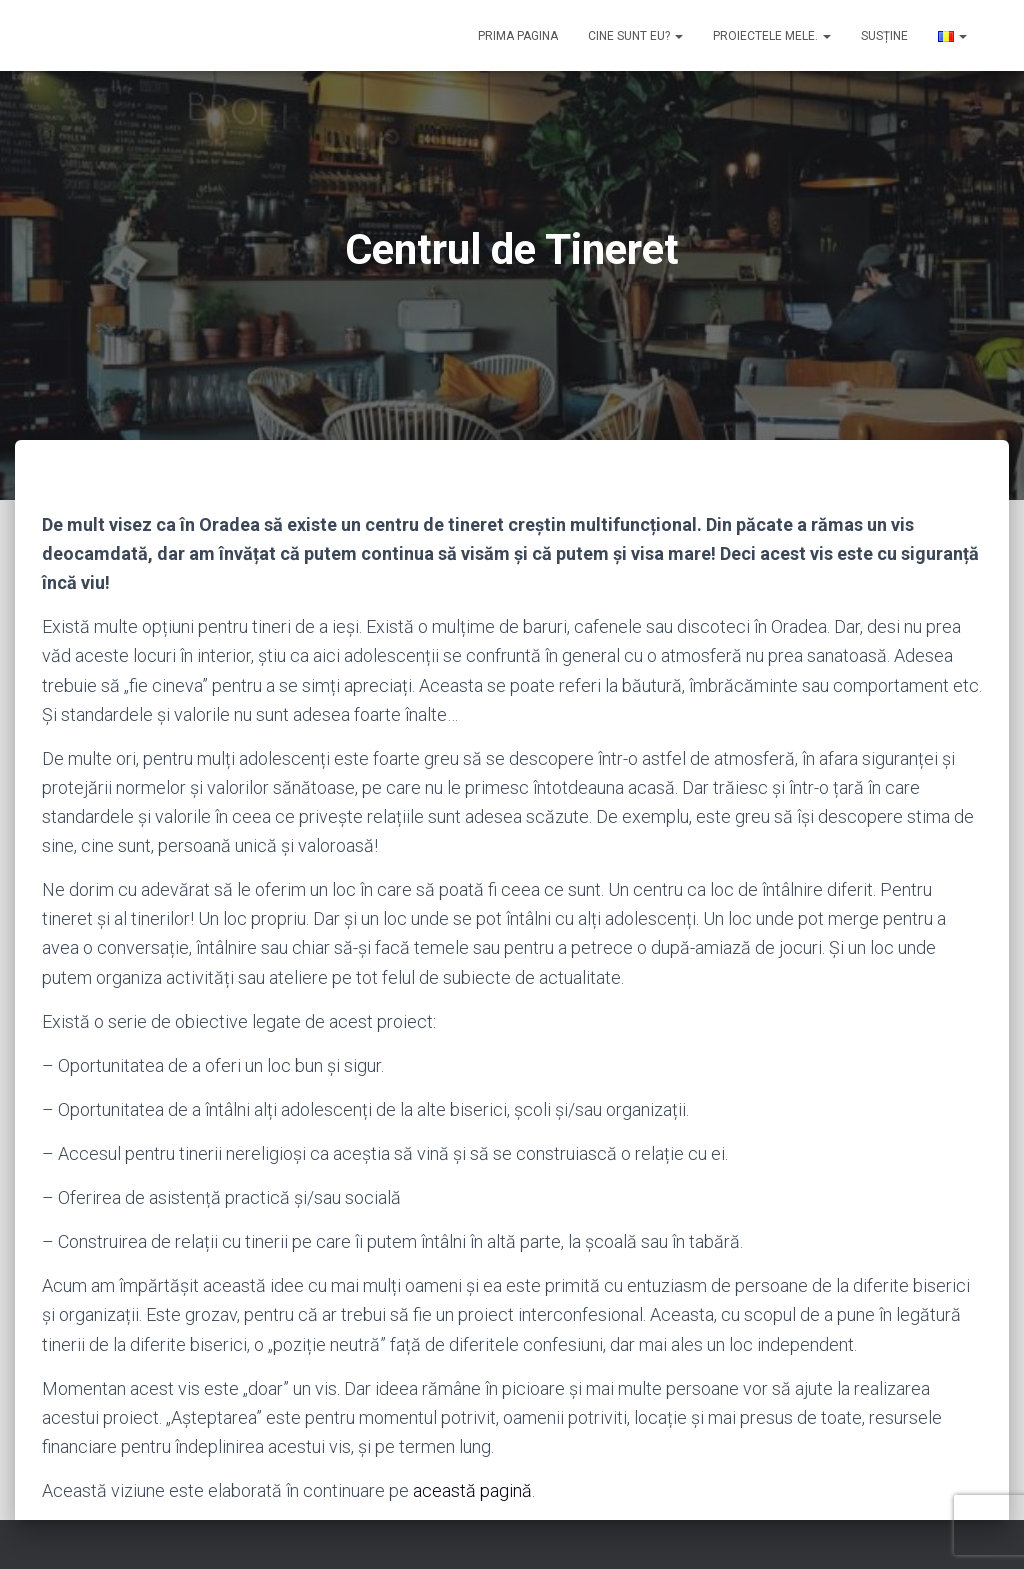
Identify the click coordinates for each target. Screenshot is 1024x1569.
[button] (678, 36)
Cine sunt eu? (635, 36)
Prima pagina (518, 36)
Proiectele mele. (772, 36)
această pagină (472, 1490)
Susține (884, 36)
